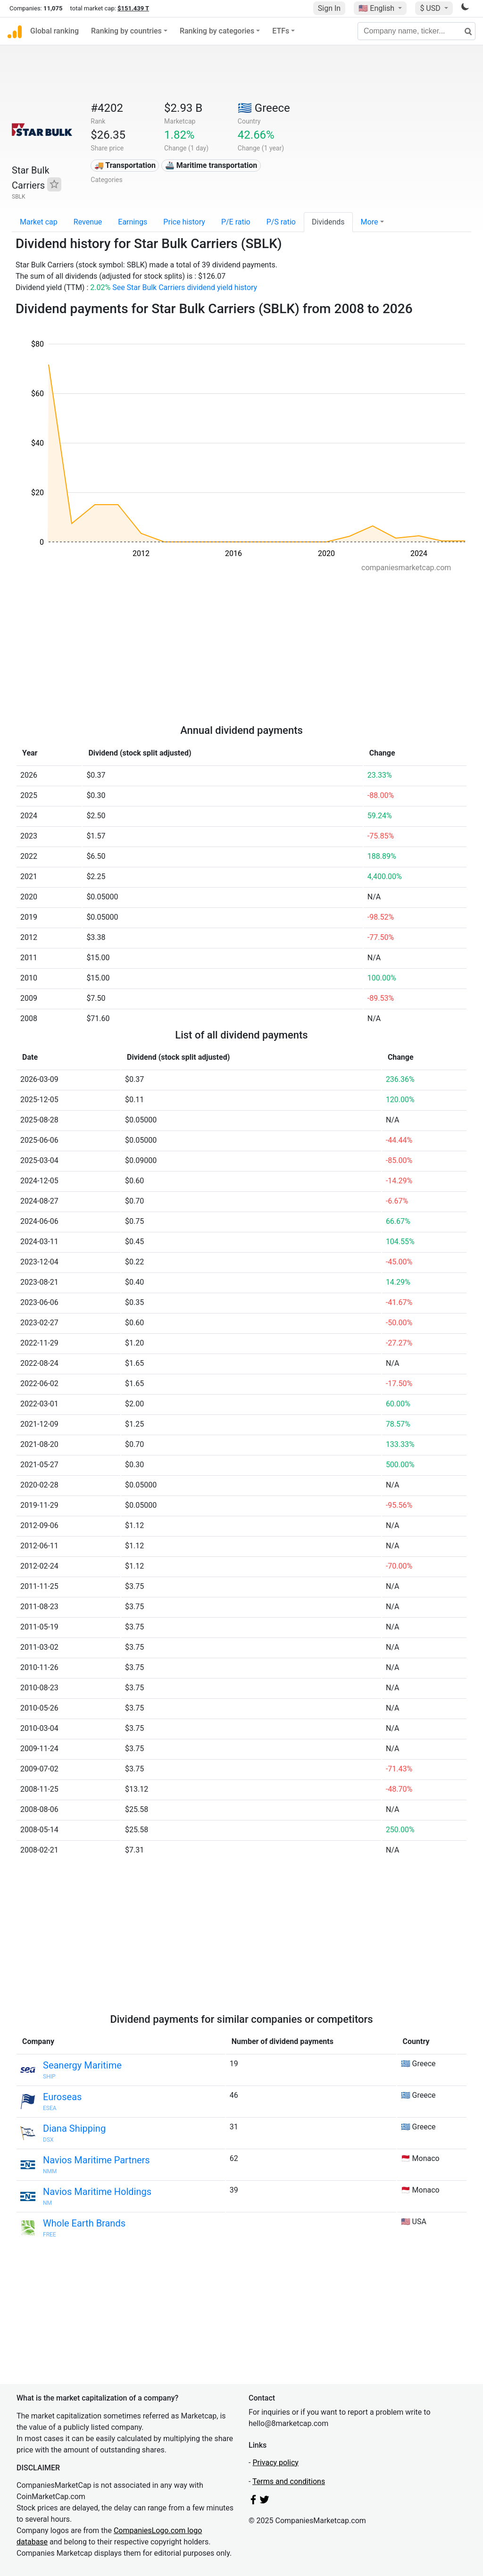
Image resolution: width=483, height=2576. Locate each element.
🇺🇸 (377, 8)
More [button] (369, 221)
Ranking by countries (126, 30)
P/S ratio (281, 221)
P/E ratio (235, 221)
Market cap (39, 221)
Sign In (329, 8)
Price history (184, 221)
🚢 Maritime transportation (211, 165)
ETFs (280, 30)
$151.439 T (133, 8)
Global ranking (54, 30)
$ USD (431, 8)
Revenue (88, 221)
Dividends (328, 221)
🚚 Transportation (125, 165)
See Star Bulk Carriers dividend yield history (184, 287)
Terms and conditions (288, 2481)
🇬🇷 (264, 108)
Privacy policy (275, 2462)
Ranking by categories (217, 30)
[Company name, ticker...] (416, 31)
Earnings (132, 221)
